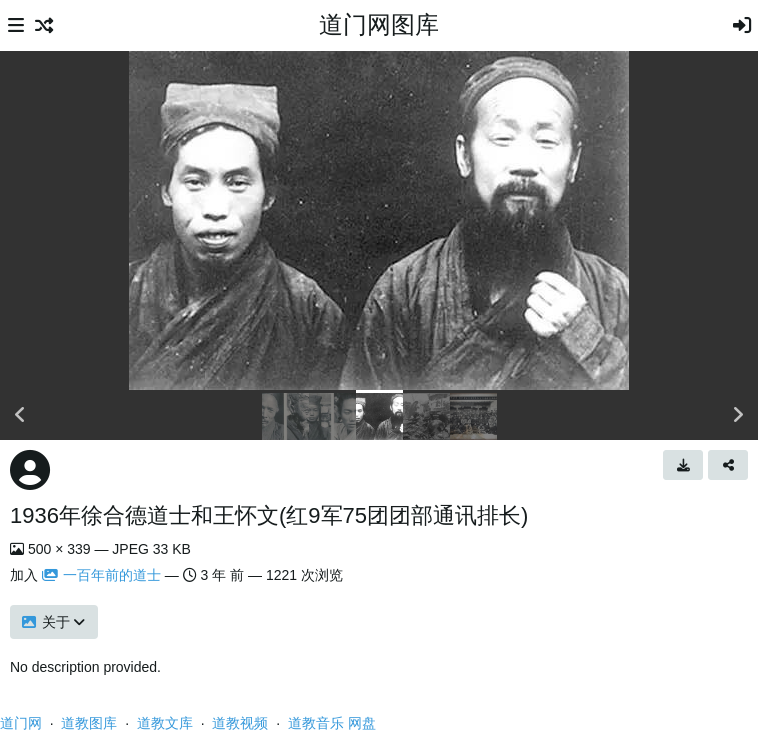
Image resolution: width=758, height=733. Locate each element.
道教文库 (165, 723)
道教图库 (89, 723)
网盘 (362, 723)
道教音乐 (316, 723)
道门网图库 (379, 24)
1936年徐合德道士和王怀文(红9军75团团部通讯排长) (269, 515)
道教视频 (240, 723)
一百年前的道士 (101, 575)
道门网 (21, 723)
